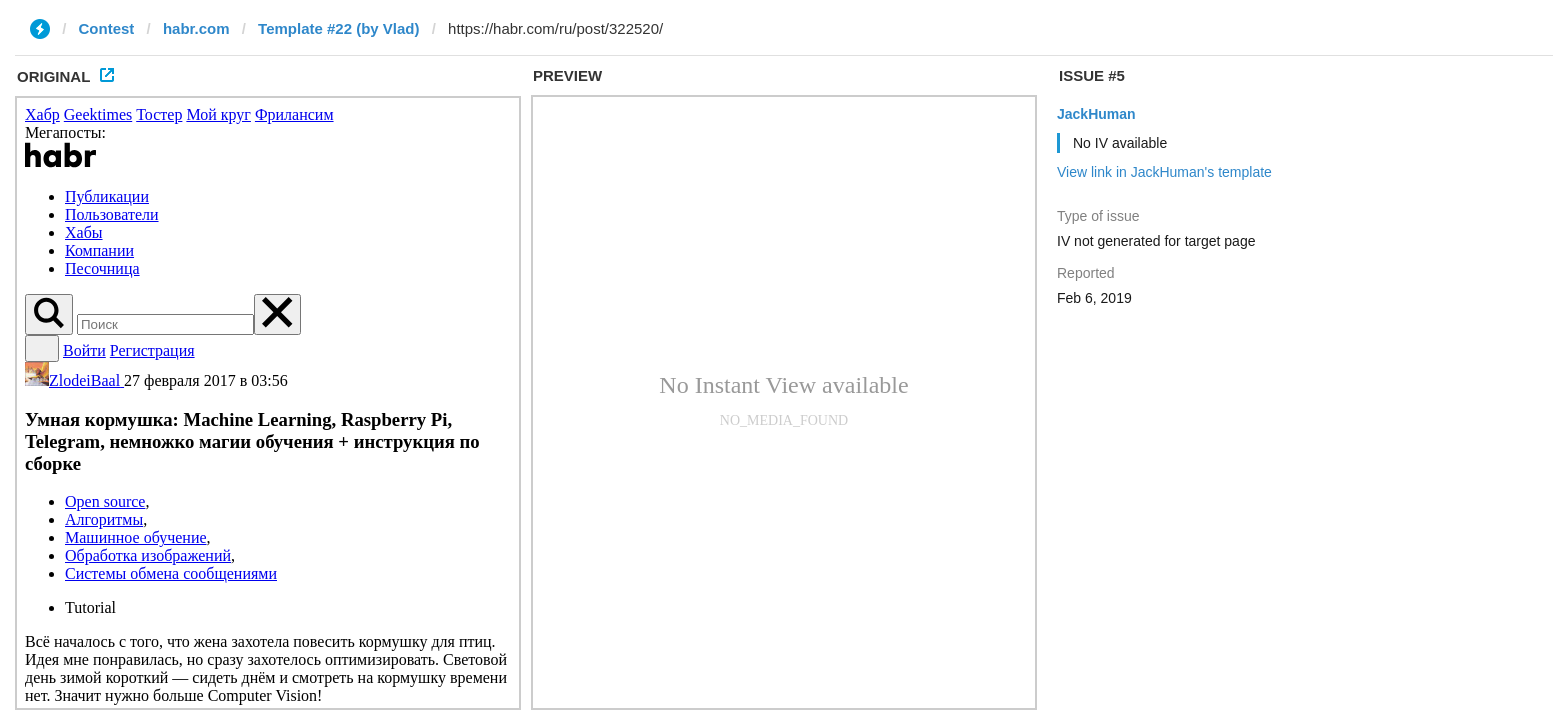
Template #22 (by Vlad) (338, 28)
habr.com (196, 28)
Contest (107, 28)
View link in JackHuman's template (1164, 172)
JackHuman (1096, 114)
